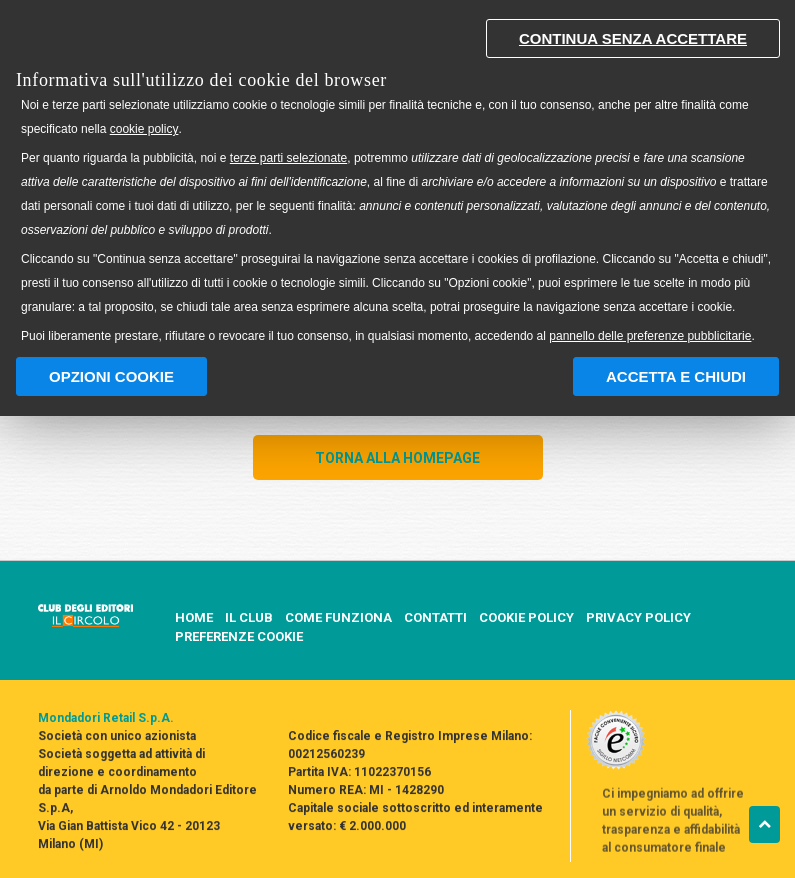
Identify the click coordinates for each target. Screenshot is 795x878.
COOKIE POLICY (526, 618)
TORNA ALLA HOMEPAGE (397, 458)
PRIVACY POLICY (638, 618)
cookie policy (144, 129)
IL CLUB (249, 618)
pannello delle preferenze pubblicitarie (650, 336)
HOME (194, 617)
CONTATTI (435, 618)
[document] (397, 176)
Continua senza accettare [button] (633, 38)
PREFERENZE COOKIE (239, 636)
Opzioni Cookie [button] (111, 376)
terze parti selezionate (288, 158)
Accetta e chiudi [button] (676, 376)
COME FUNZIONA (338, 618)
